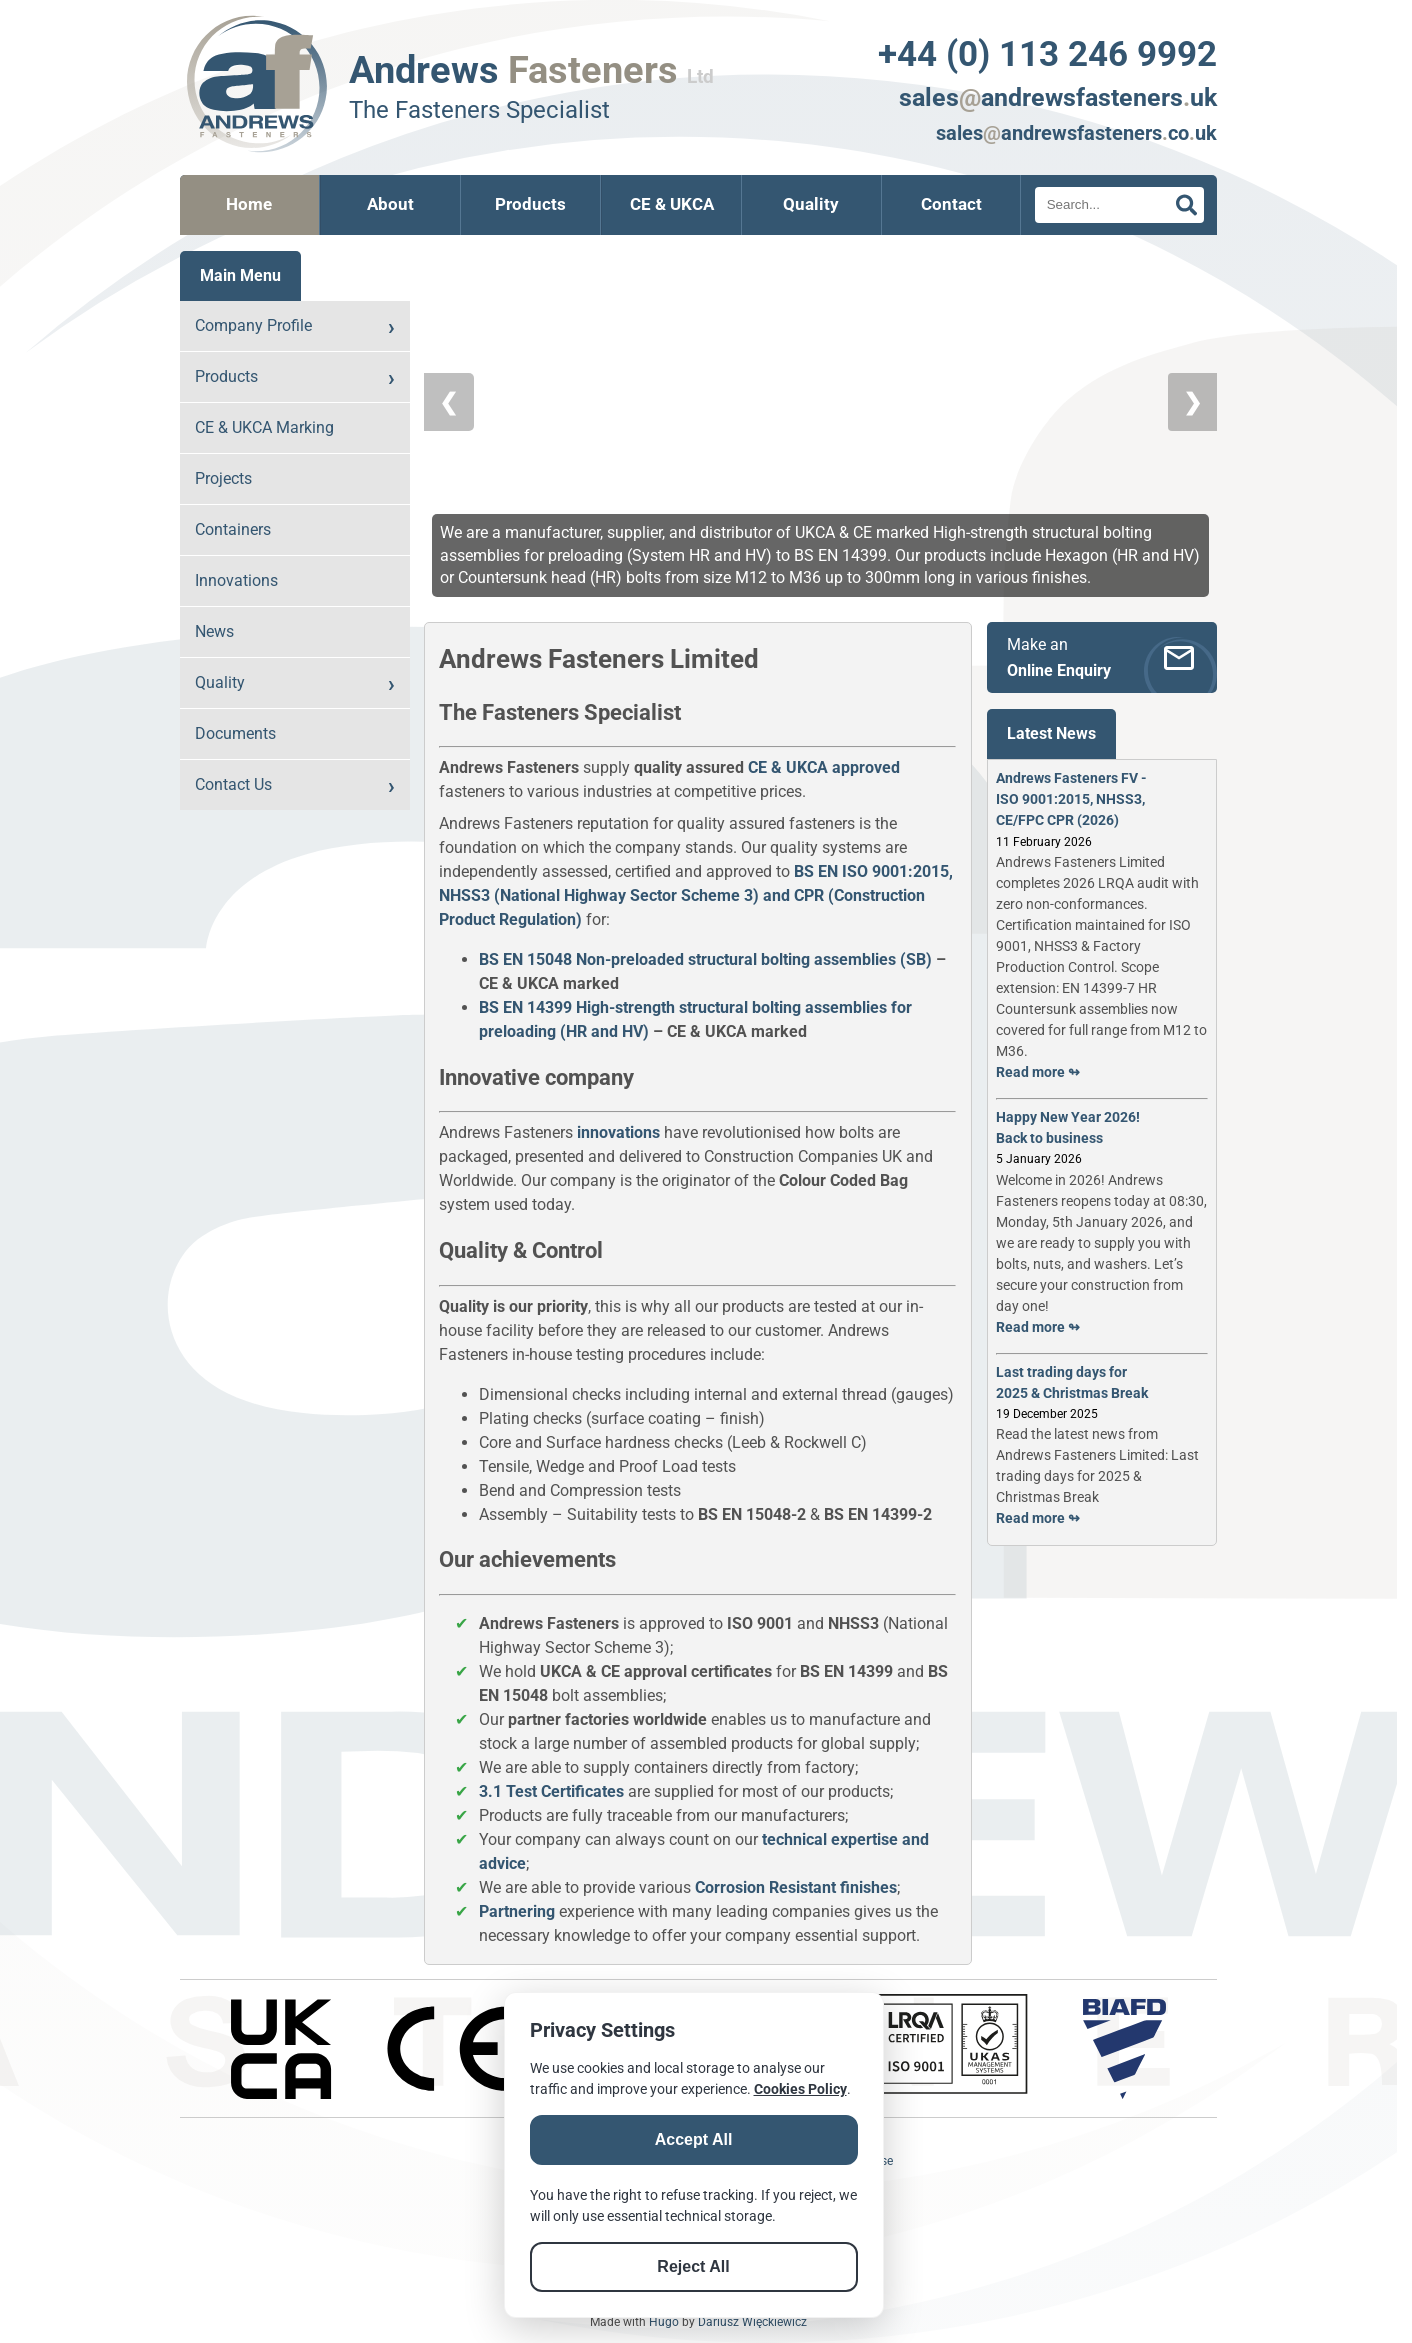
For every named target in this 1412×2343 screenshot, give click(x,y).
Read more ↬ (1038, 1072)
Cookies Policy (800, 2089)
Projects (223, 478)
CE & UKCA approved (824, 767)
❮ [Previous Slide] (449, 421)
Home (249, 204)
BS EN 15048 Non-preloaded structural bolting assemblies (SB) (705, 959)
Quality (811, 204)
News (214, 631)
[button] (737, 277)
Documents (235, 733)
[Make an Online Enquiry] (1102, 657)
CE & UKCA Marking (264, 427)
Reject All (693, 2266)
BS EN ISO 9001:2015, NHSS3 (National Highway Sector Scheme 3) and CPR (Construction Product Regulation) (696, 895)
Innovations (236, 580)
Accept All (694, 2139)
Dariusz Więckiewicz (752, 2322)
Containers (233, 529)
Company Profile (253, 325)
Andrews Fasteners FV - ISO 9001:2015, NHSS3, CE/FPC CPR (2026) (1071, 799)
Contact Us (233, 784)
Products (530, 204)
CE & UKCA (672, 204)
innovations (618, 1132)
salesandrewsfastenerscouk (1076, 133)
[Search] (1119, 205)
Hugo (664, 2322)
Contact (951, 204)
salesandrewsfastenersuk (1058, 97)
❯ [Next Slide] (1192, 421)
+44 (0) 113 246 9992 (1047, 54)
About (390, 204)
